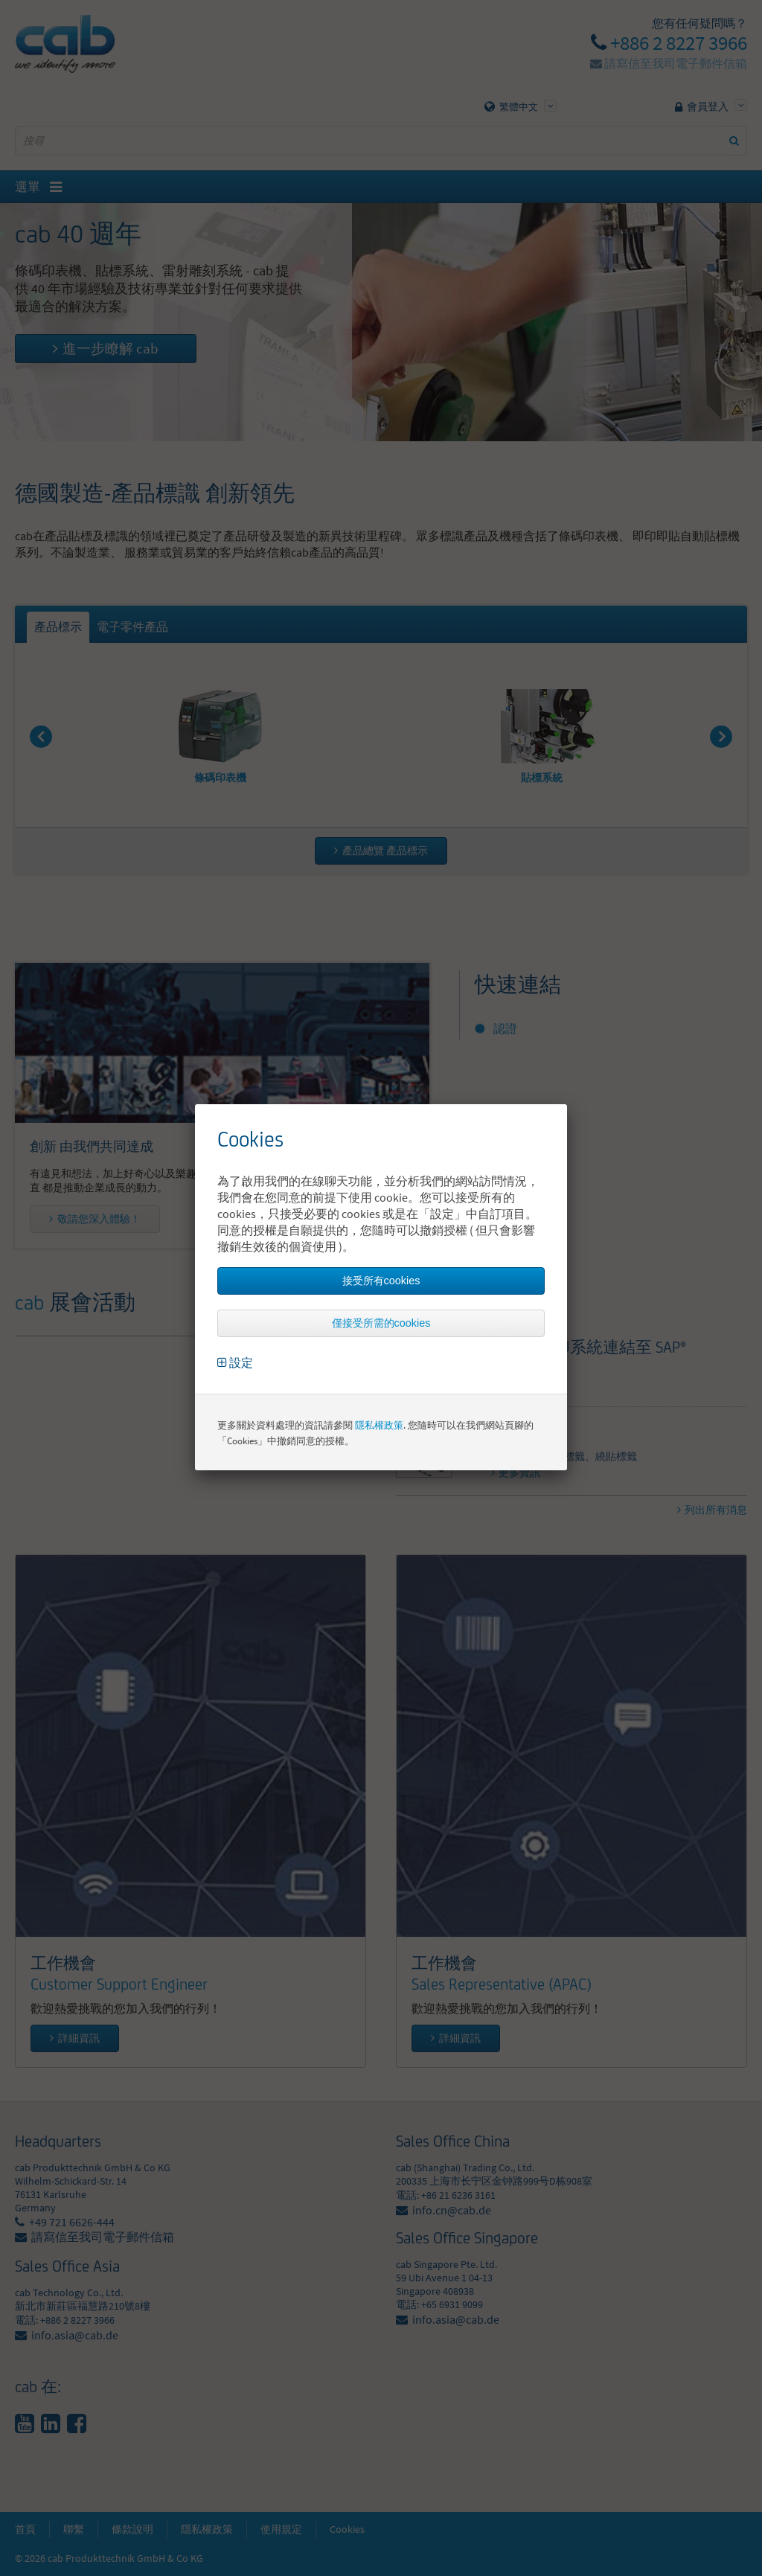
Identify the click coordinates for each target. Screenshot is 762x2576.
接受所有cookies (381, 1281)
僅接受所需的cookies (381, 1323)
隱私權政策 (379, 1425)
